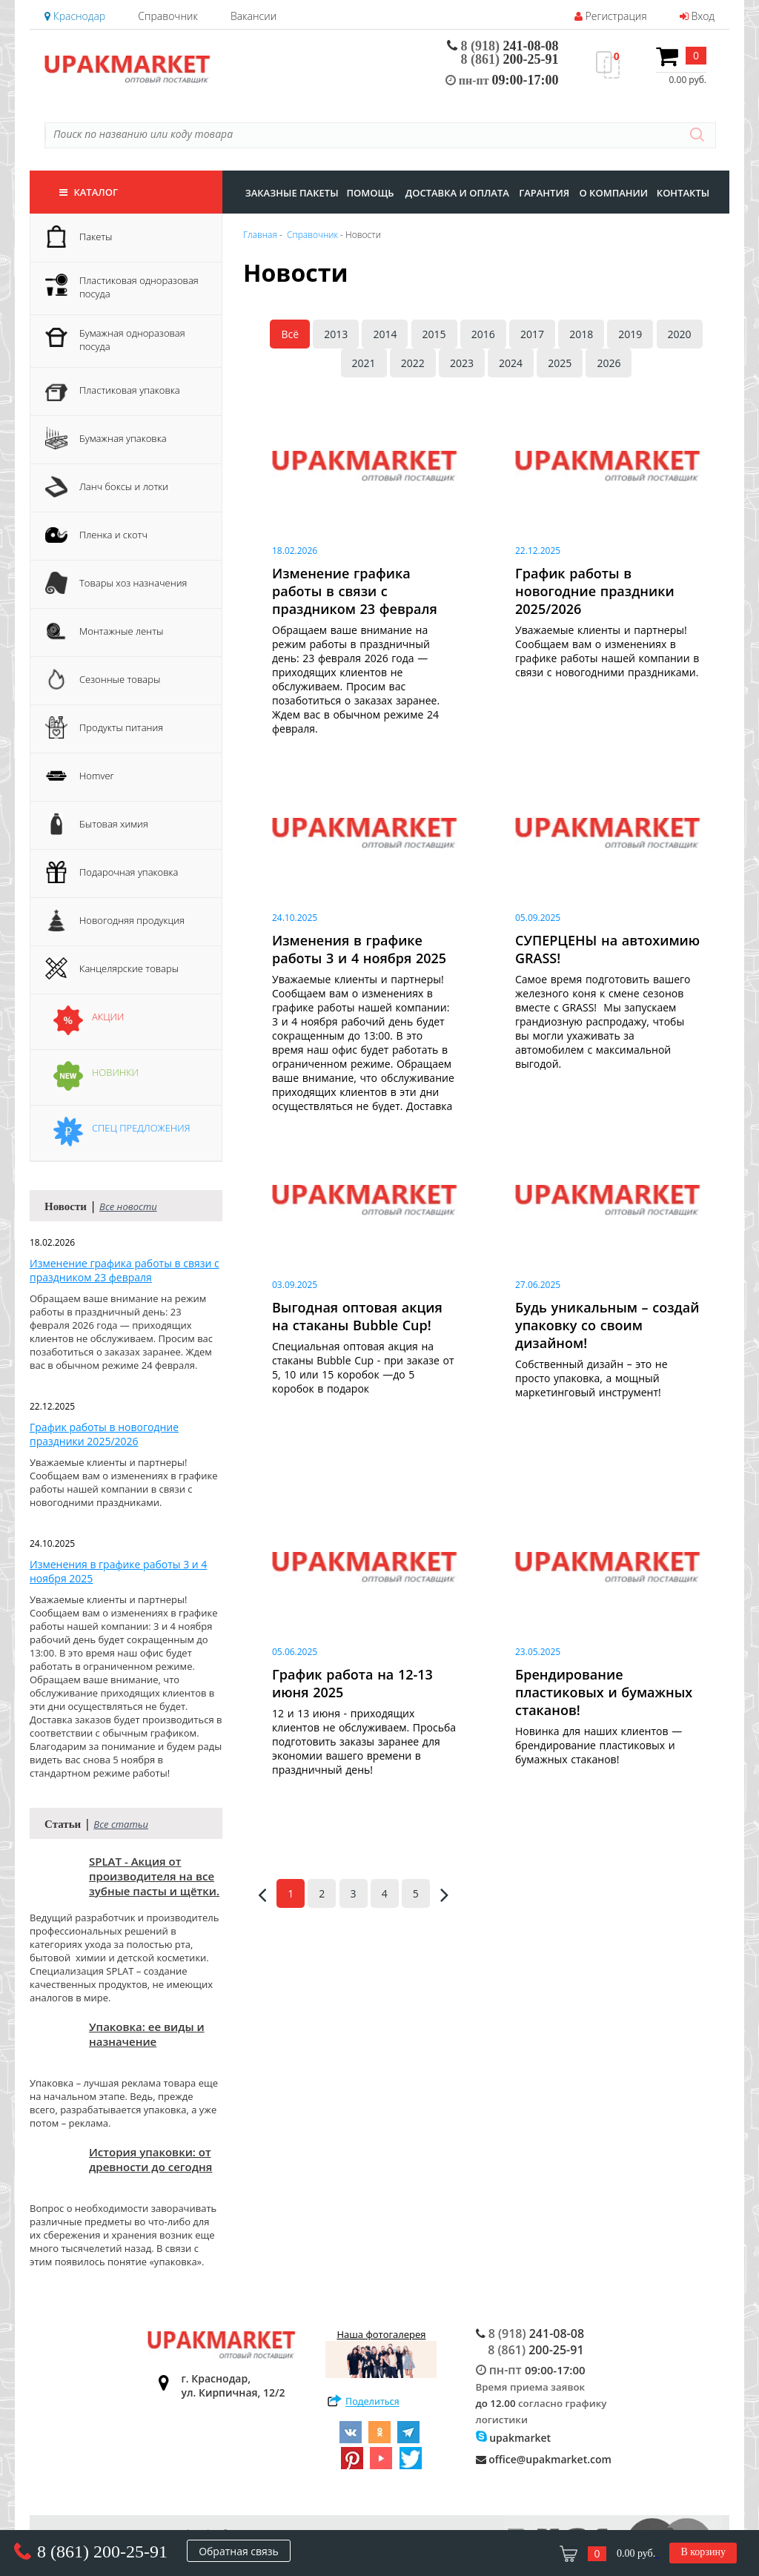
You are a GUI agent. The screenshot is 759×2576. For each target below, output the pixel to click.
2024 (511, 363)
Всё (290, 334)
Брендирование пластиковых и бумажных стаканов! (603, 1692)
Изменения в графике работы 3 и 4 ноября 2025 (118, 1571)
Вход (697, 16)
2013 (336, 334)
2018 (581, 334)
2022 (413, 363)
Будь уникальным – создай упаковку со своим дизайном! (607, 1325)
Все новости (128, 1206)
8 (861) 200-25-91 (102, 2551)
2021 (364, 363)
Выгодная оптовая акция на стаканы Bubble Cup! (357, 1316)
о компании (613, 192)
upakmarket (513, 2438)
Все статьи (120, 1824)
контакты (683, 192)
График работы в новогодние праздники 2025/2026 (104, 1434)
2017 (532, 334)
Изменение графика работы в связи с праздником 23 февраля (124, 1270)
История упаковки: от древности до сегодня (150, 2159)
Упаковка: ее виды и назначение (147, 2034)
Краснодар (74, 16)
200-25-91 (510, 59)
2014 (385, 334)
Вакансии (253, 16)
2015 (434, 334)
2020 (680, 334)
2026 (608, 363)
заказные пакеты (292, 192)
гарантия (544, 192)
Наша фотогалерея (381, 2353)
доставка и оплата (457, 192)
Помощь (370, 192)
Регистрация (610, 16)
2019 (630, 334)
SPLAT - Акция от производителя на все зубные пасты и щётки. (154, 1876)
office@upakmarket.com (543, 2459)
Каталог (88, 192)
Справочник (167, 16)
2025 (559, 363)
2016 (483, 334)
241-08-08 (503, 46)
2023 (462, 363)
